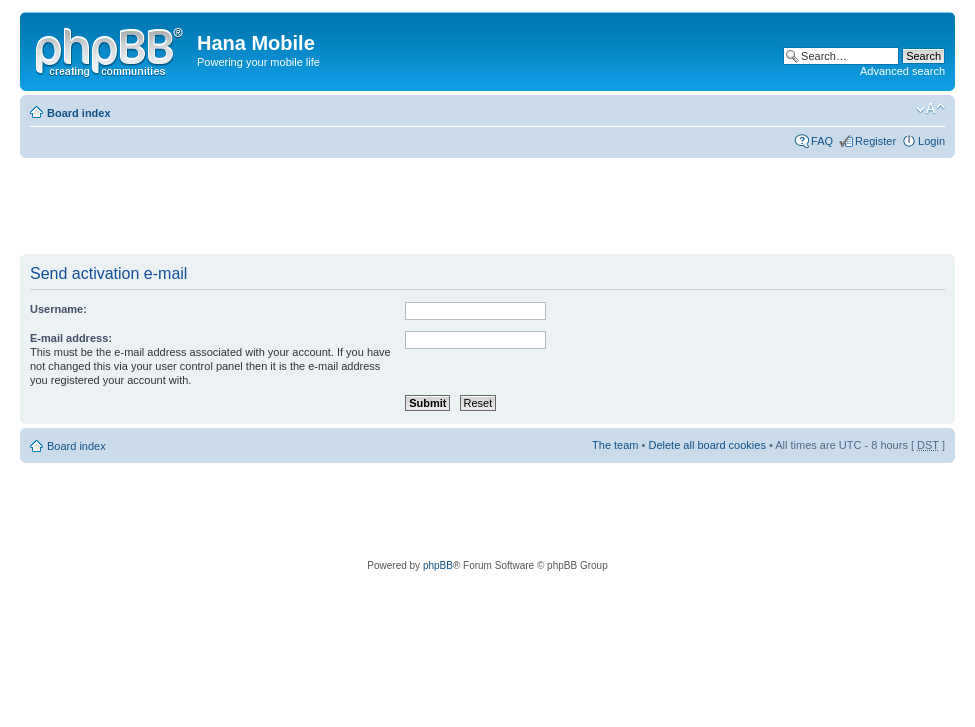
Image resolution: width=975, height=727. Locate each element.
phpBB (438, 565)
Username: (58, 309)
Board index (79, 113)
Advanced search (902, 71)
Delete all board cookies (706, 445)
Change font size (930, 109)
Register (875, 141)
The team (615, 445)
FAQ (822, 141)
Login (931, 141)
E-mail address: (71, 338)
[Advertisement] (384, 207)
